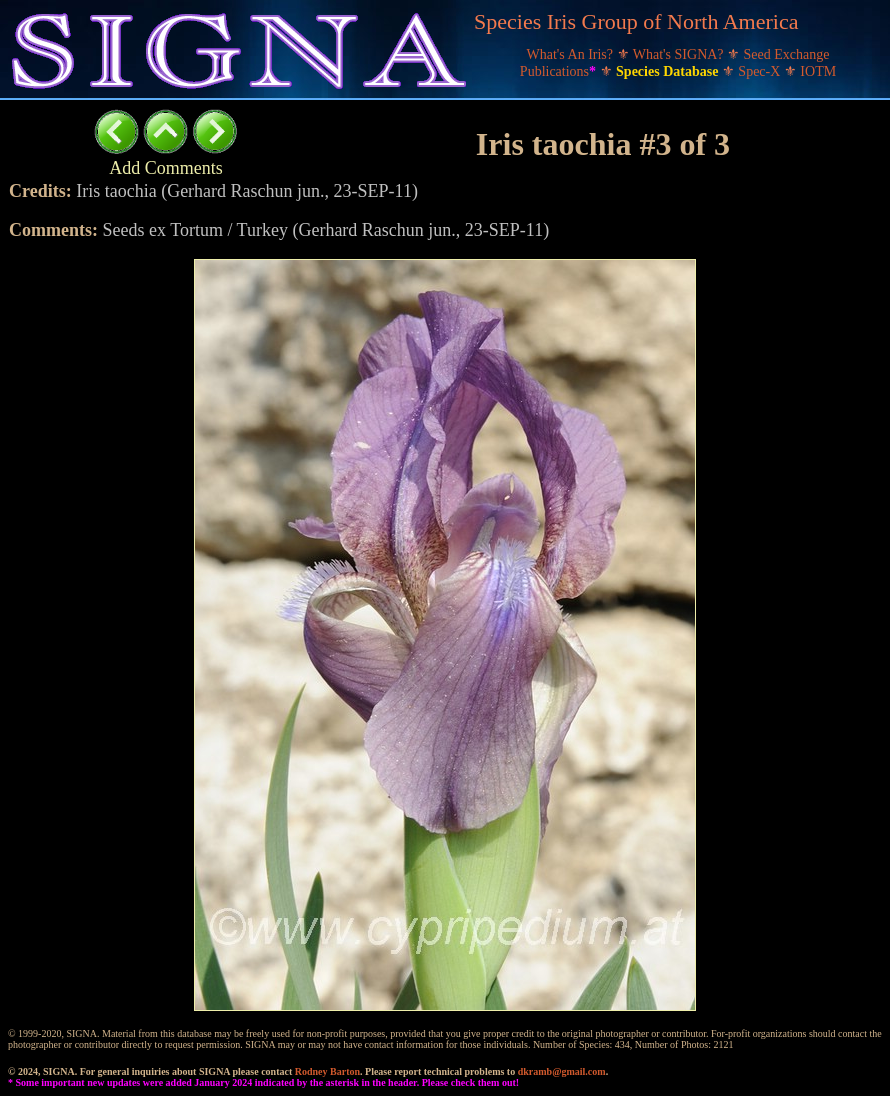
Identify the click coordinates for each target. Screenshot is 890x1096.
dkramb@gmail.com (562, 1071)
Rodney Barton (327, 1071)
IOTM (818, 71)
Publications (560, 71)
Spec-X (761, 71)
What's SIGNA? (680, 54)
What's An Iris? (572, 54)
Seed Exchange (787, 54)
